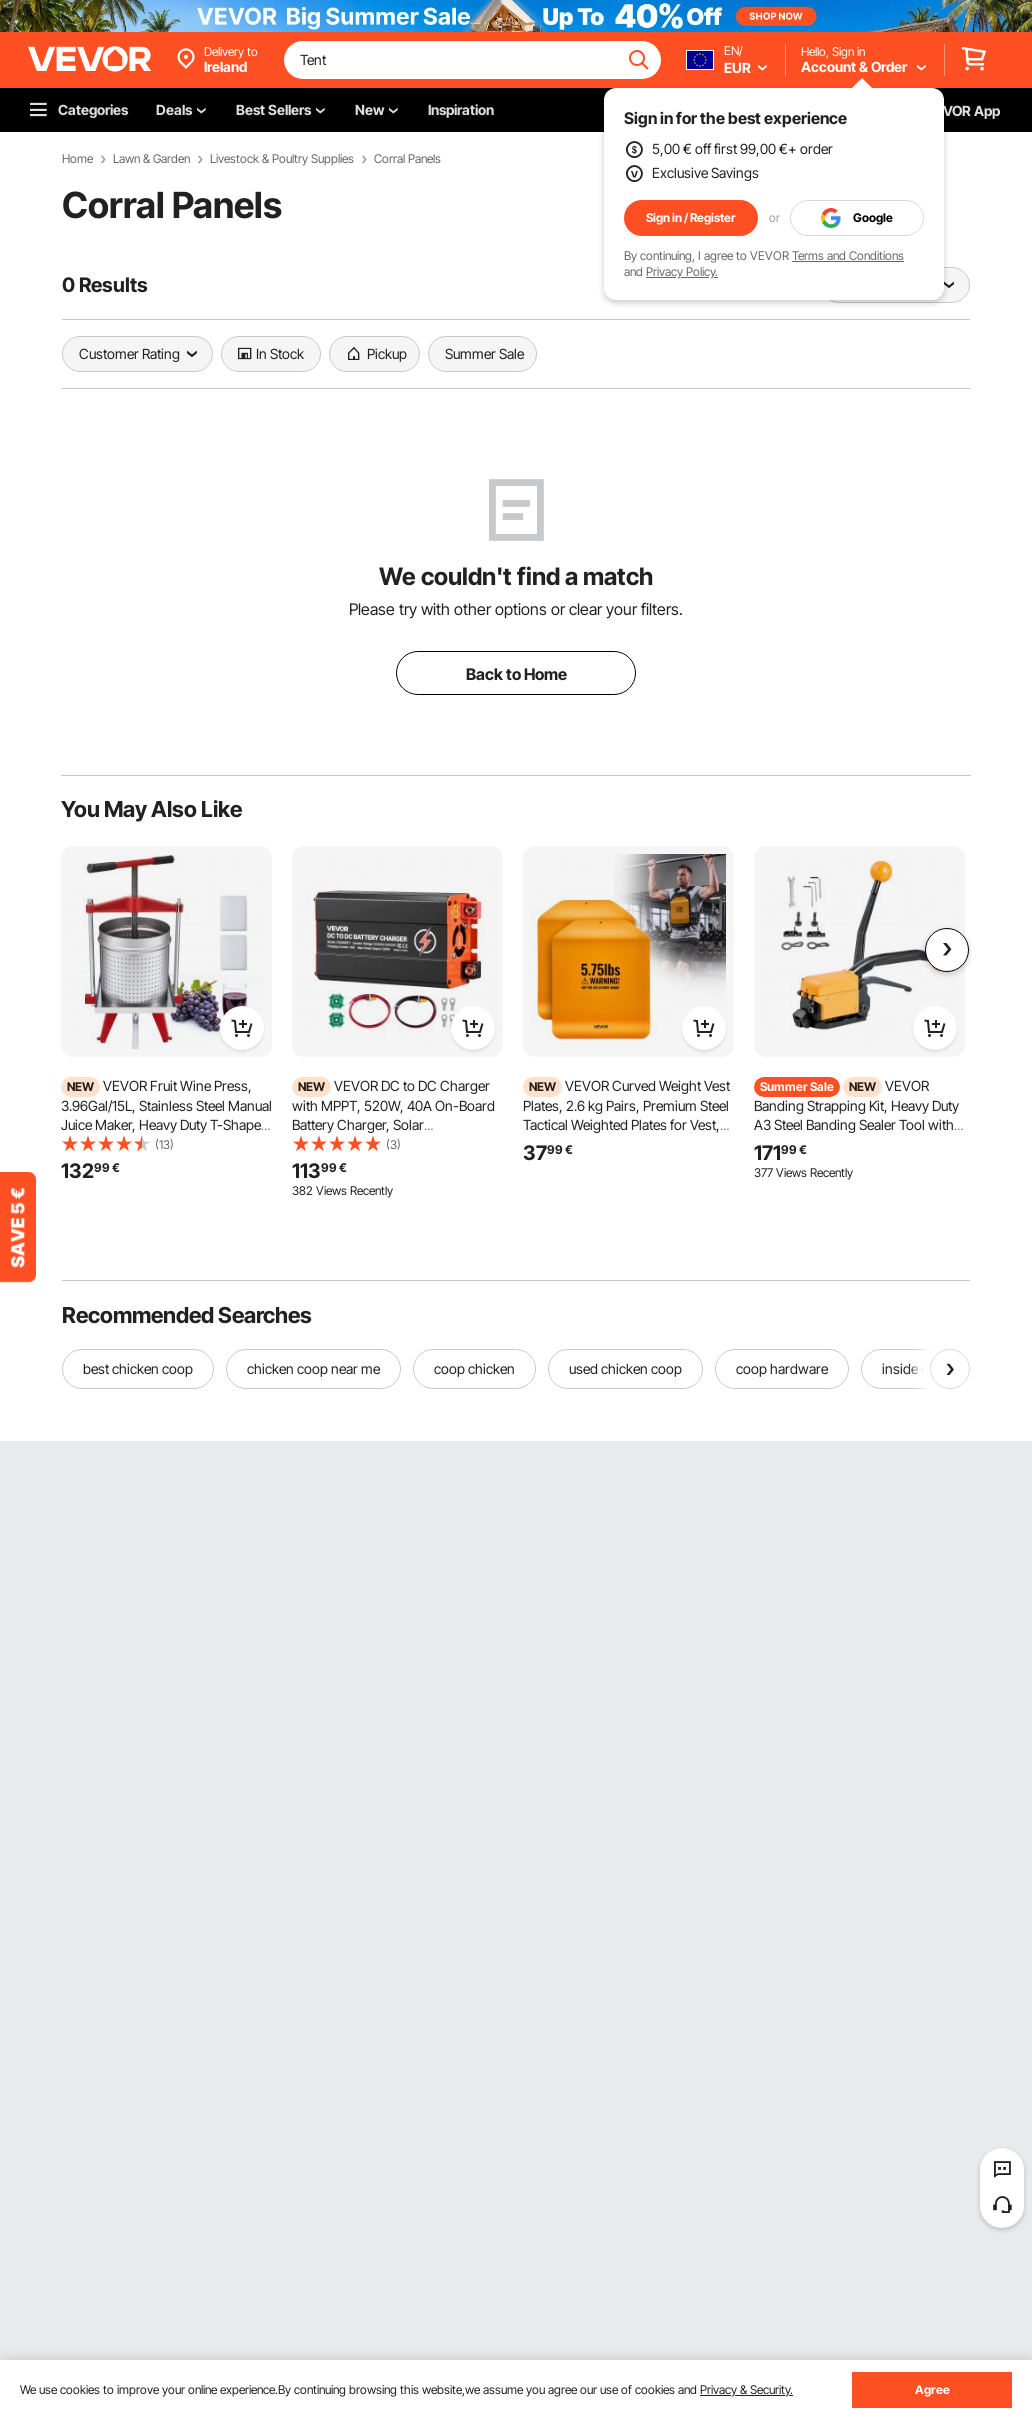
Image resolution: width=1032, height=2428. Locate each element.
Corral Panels (407, 159)
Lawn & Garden (151, 159)
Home (77, 159)
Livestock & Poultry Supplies (282, 159)
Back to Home (516, 674)
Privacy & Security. (746, 2389)
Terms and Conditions (848, 255)
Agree (932, 2389)
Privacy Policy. (682, 271)
